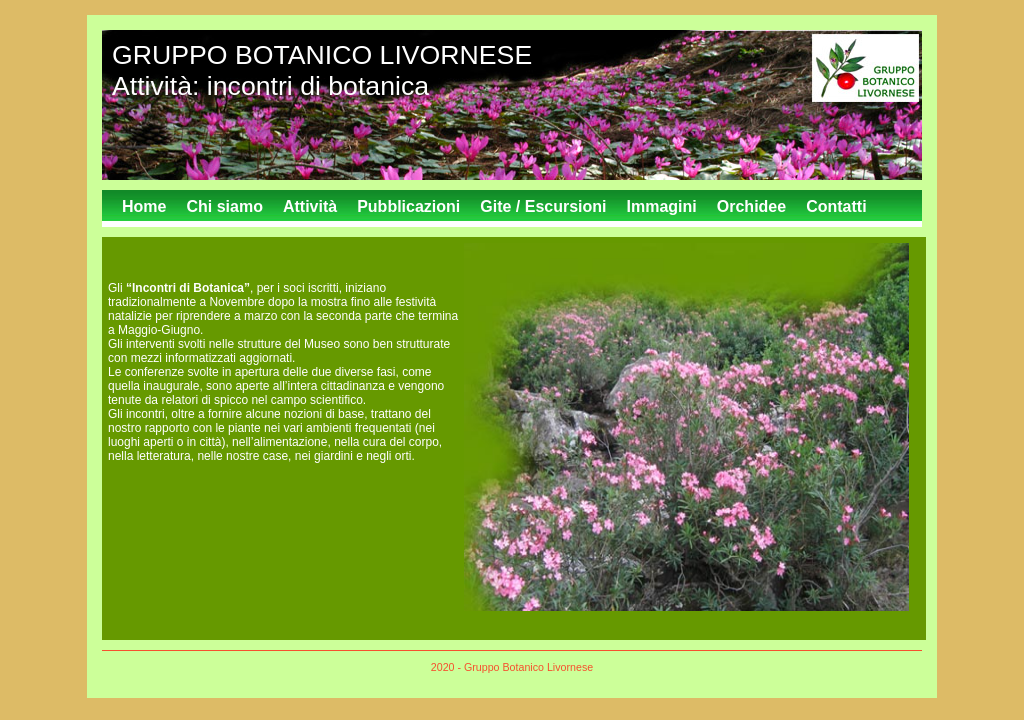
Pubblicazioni (408, 206)
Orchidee (751, 206)
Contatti (836, 206)
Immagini (662, 206)
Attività (310, 206)
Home (144, 206)
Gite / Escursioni (543, 206)
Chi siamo (224, 206)
